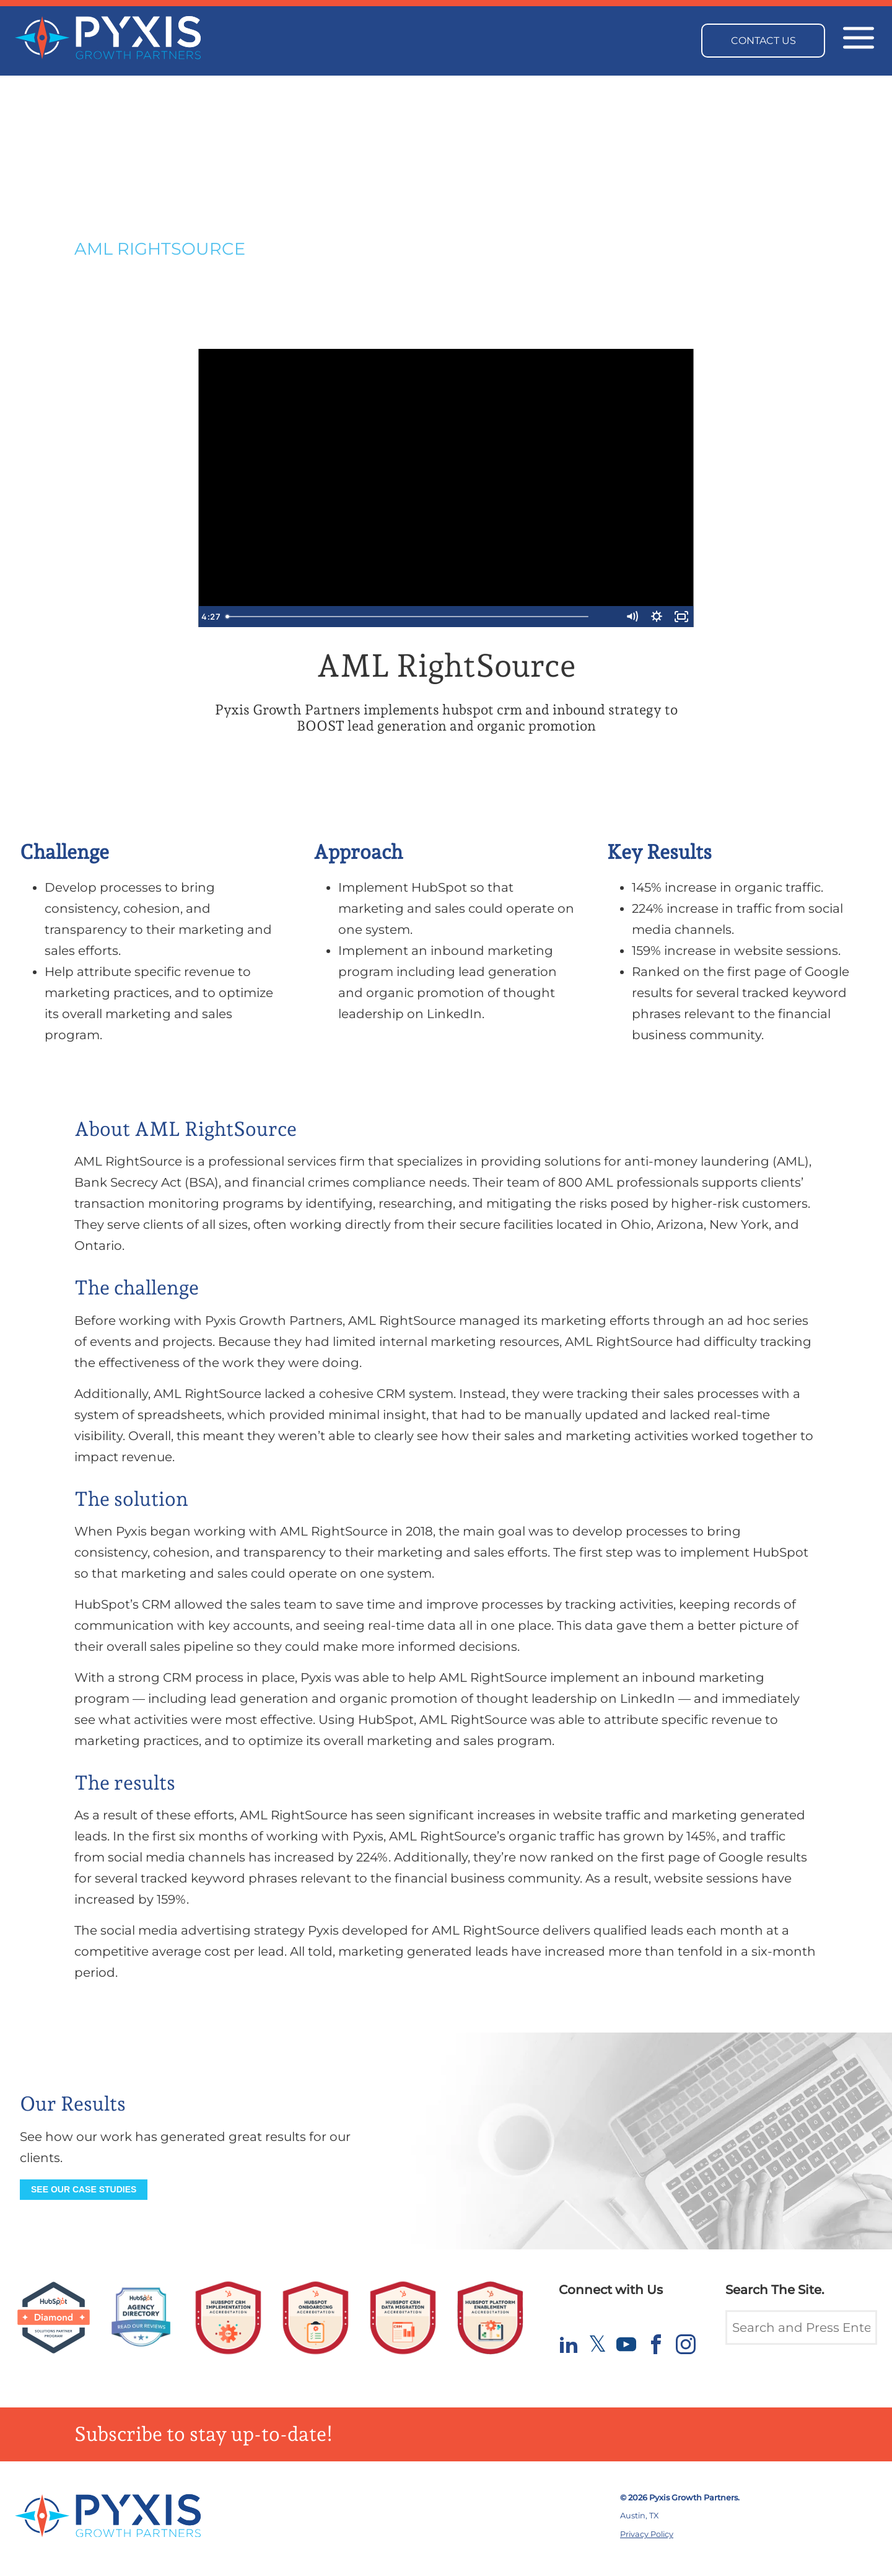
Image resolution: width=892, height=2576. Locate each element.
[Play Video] (210, 616)
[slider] (432, 616)
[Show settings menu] (656, 616)
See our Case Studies (83, 2189)
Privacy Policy (646, 2534)
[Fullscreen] (681, 616)
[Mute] (631, 616)
